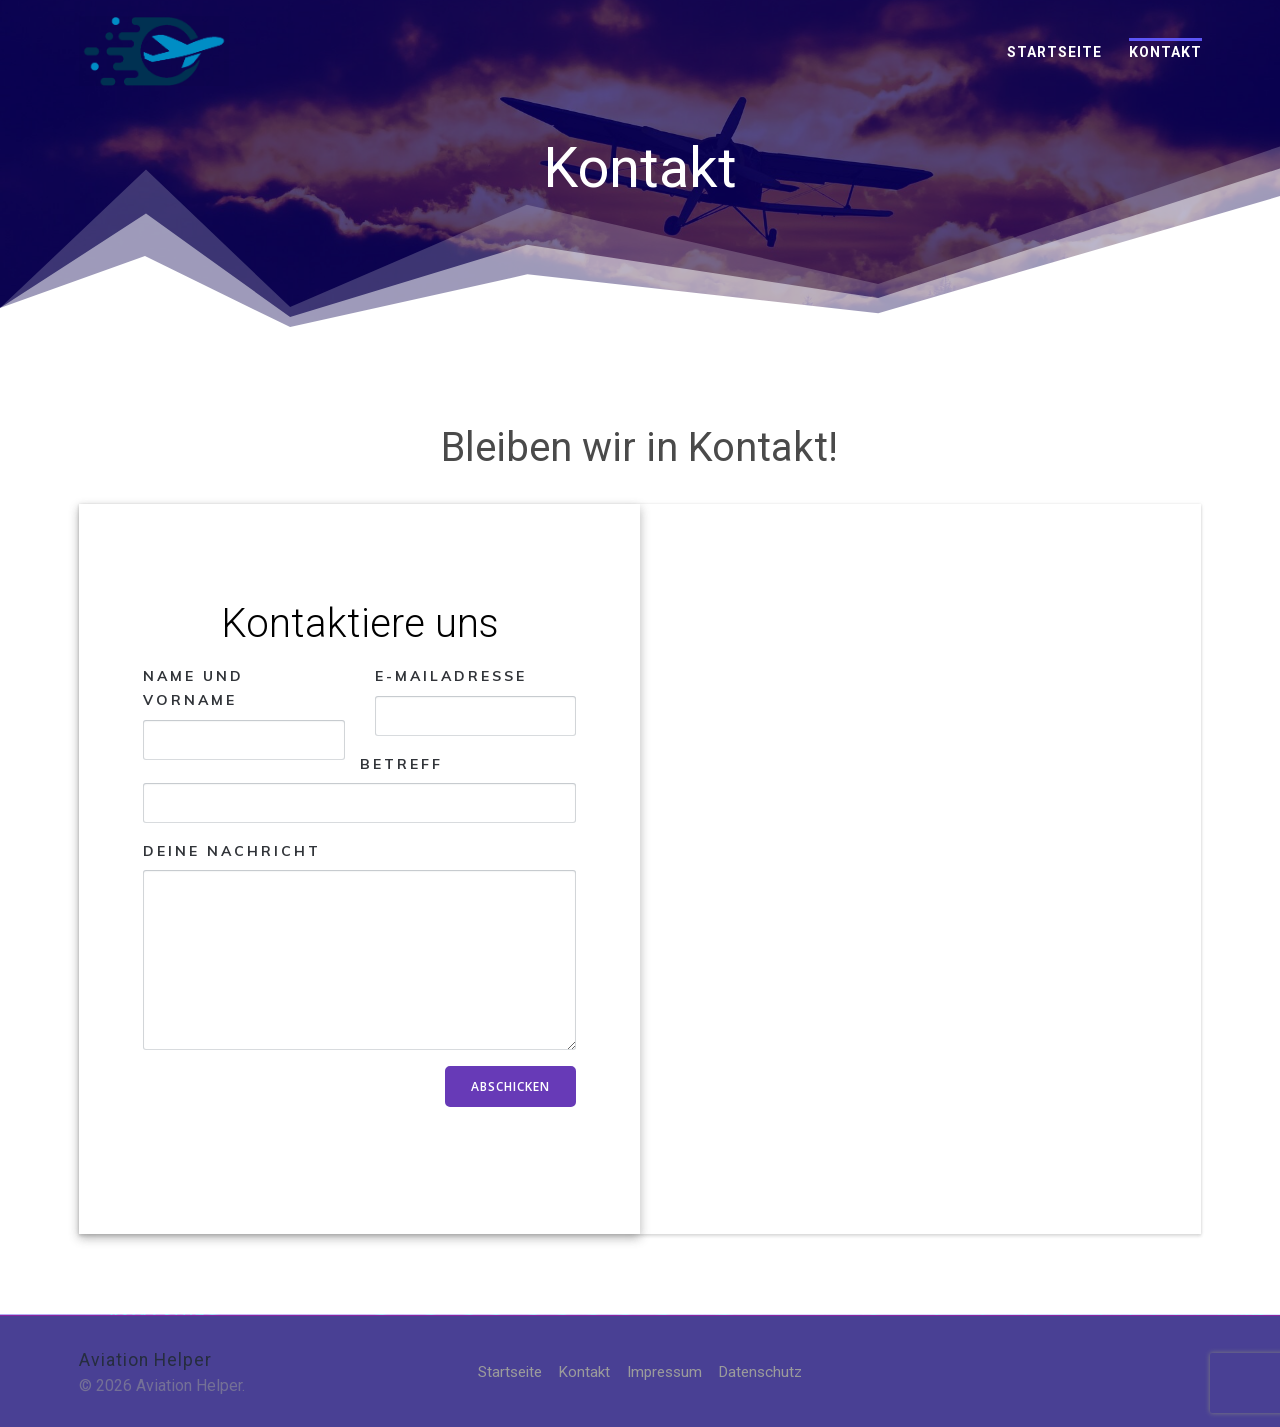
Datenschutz (766, 1371)
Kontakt (1165, 52)
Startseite (1054, 52)
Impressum (665, 1371)
